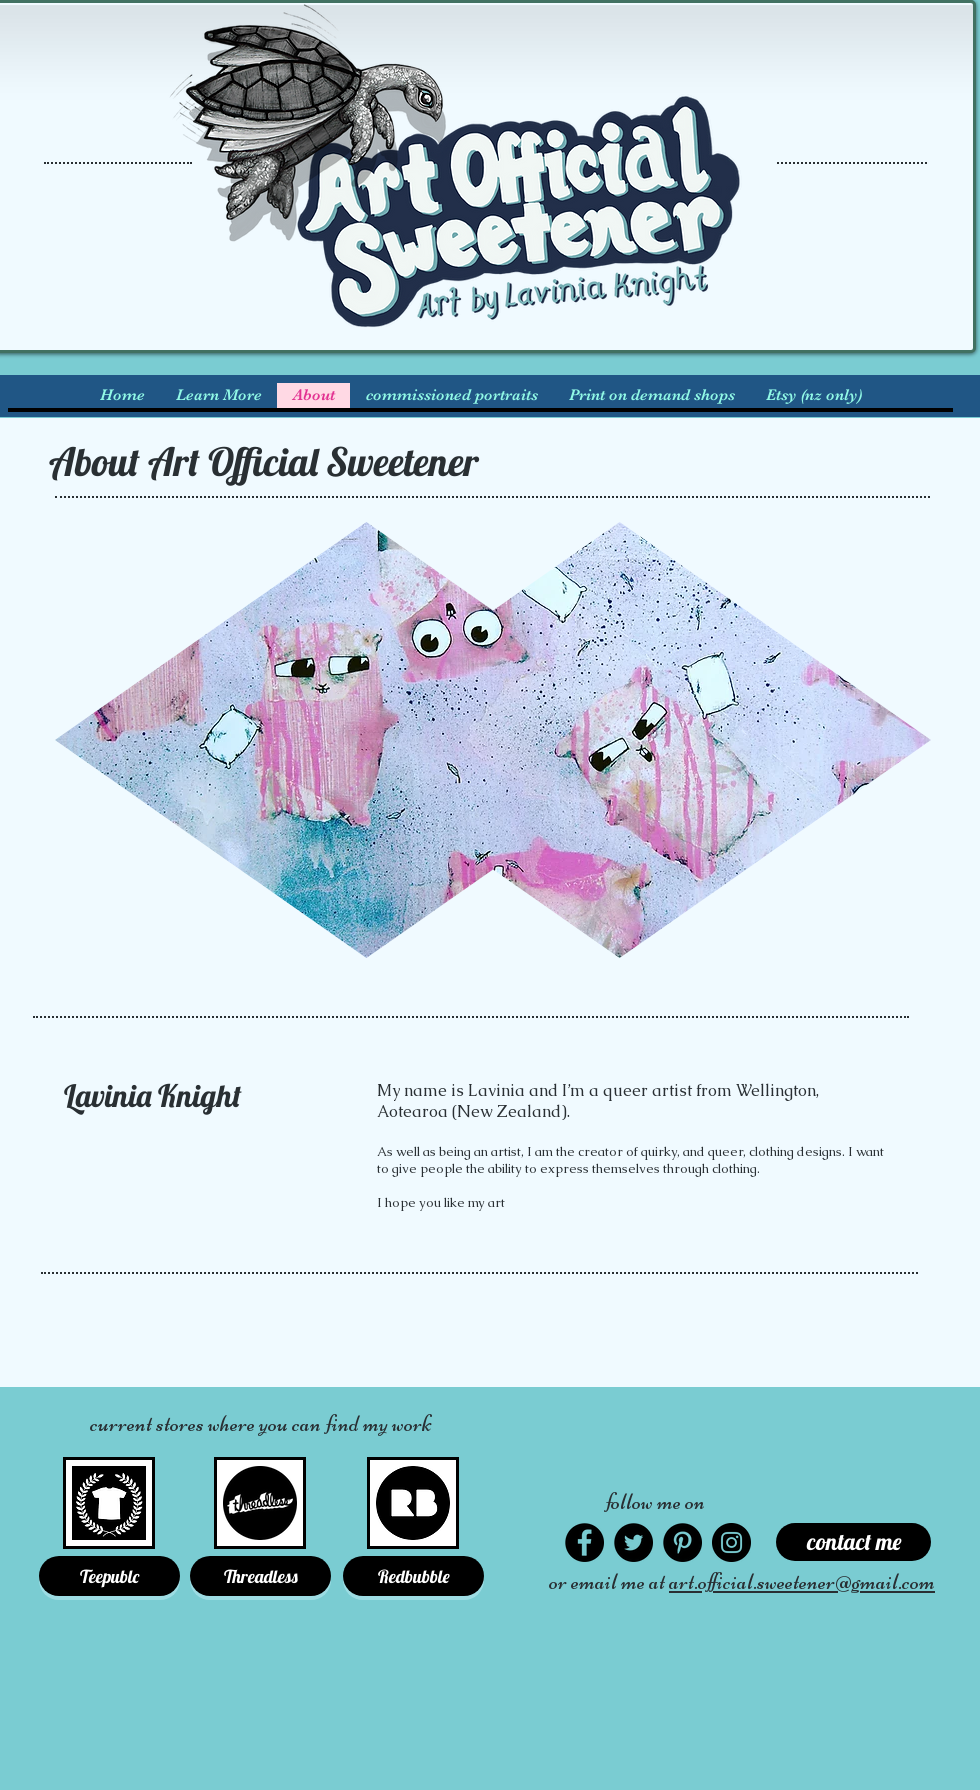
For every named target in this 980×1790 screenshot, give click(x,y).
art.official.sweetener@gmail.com (802, 1582)
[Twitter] (633, 1542)
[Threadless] (260, 1576)
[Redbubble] (413, 1576)
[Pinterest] (682, 1542)
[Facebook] (584, 1542)
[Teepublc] (109, 1576)
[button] (218, 395)
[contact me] (853, 1542)
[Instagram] (731, 1542)
